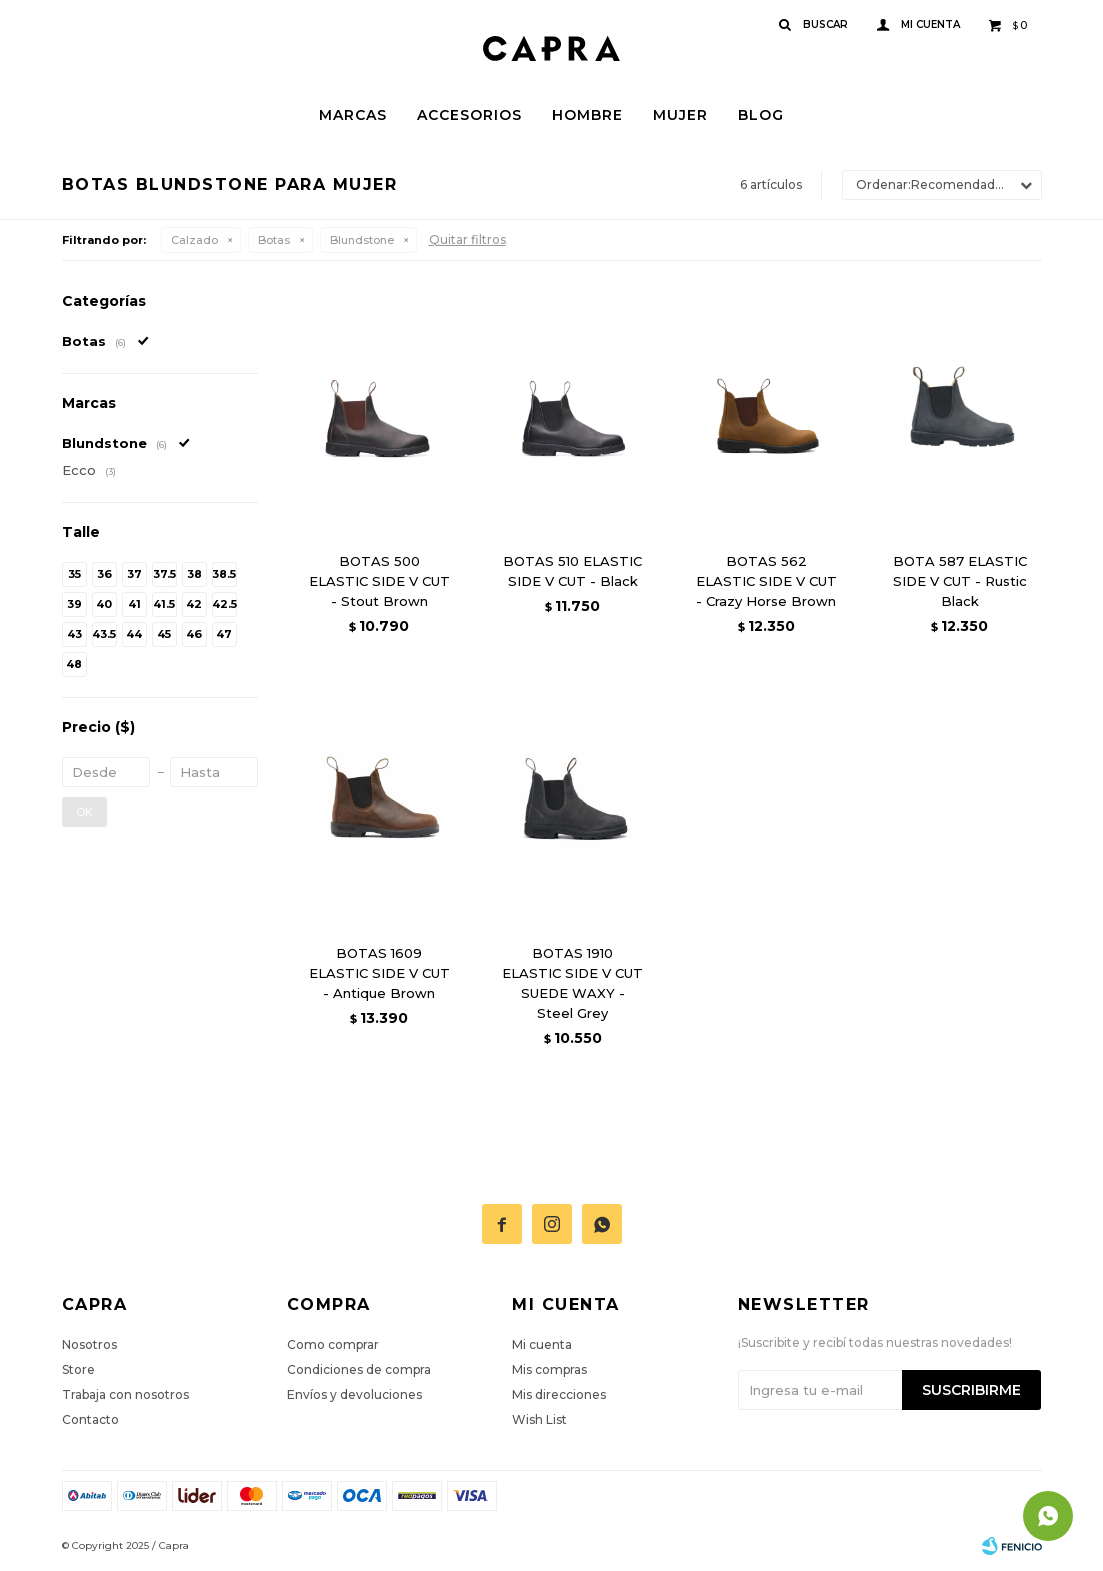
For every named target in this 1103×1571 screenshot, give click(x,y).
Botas (274, 240)
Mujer (680, 115)
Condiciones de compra (359, 1369)
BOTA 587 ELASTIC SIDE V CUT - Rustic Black (960, 581)
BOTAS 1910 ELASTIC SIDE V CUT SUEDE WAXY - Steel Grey (572, 983)
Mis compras (549, 1369)
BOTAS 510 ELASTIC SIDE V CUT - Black (572, 571)
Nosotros (89, 1344)
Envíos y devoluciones (354, 1394)
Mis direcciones (559, 1394)
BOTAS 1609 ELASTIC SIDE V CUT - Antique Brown (379, 973)
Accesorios (469, 115)
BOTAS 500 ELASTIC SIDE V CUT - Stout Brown (379, 581)
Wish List (539, 1419)
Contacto (90, 1419)
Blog (761, 115)
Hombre (587, 115)
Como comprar (333, 1344)
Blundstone (362, 240)
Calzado (194, 240)
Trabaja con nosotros (125, 1394)
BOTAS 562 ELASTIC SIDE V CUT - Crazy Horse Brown (766, 581)
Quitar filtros (467, 239)
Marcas (353, 115)
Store (78, 1369)
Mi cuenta (542, 1344)
